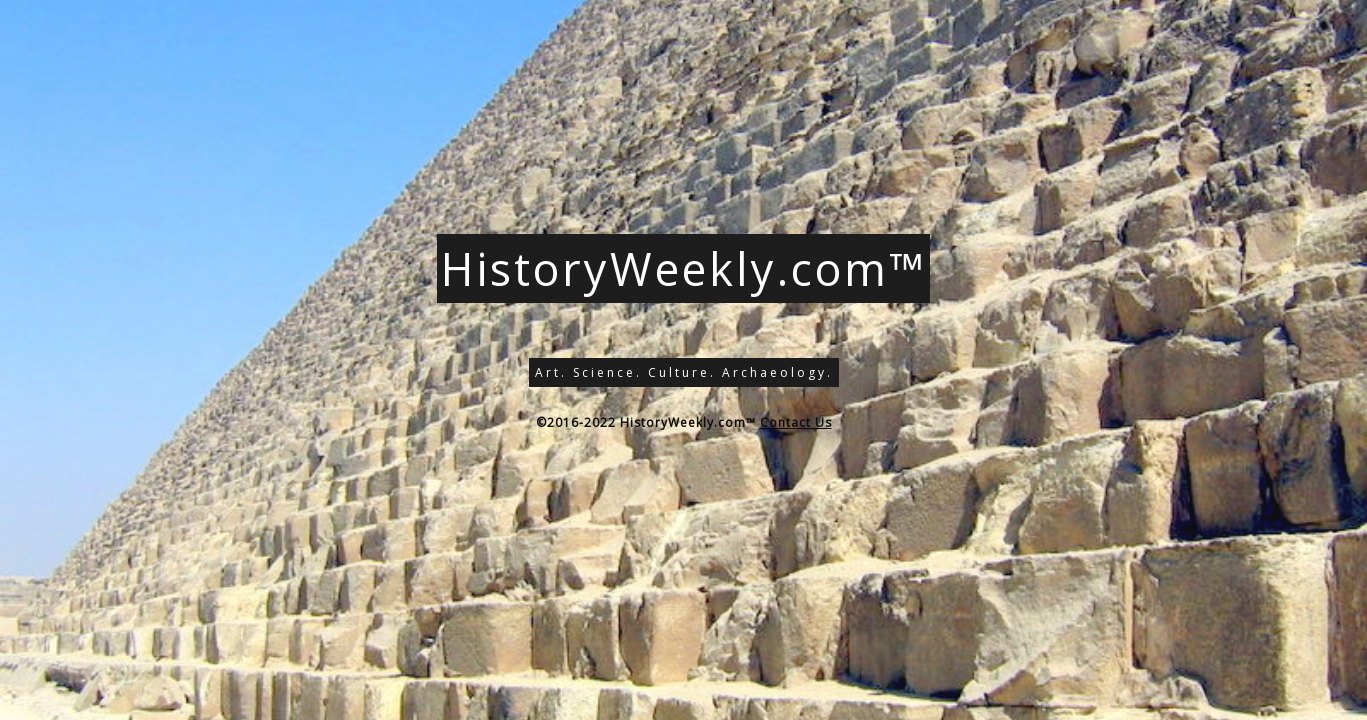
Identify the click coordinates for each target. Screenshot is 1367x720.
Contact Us (796, 422)
